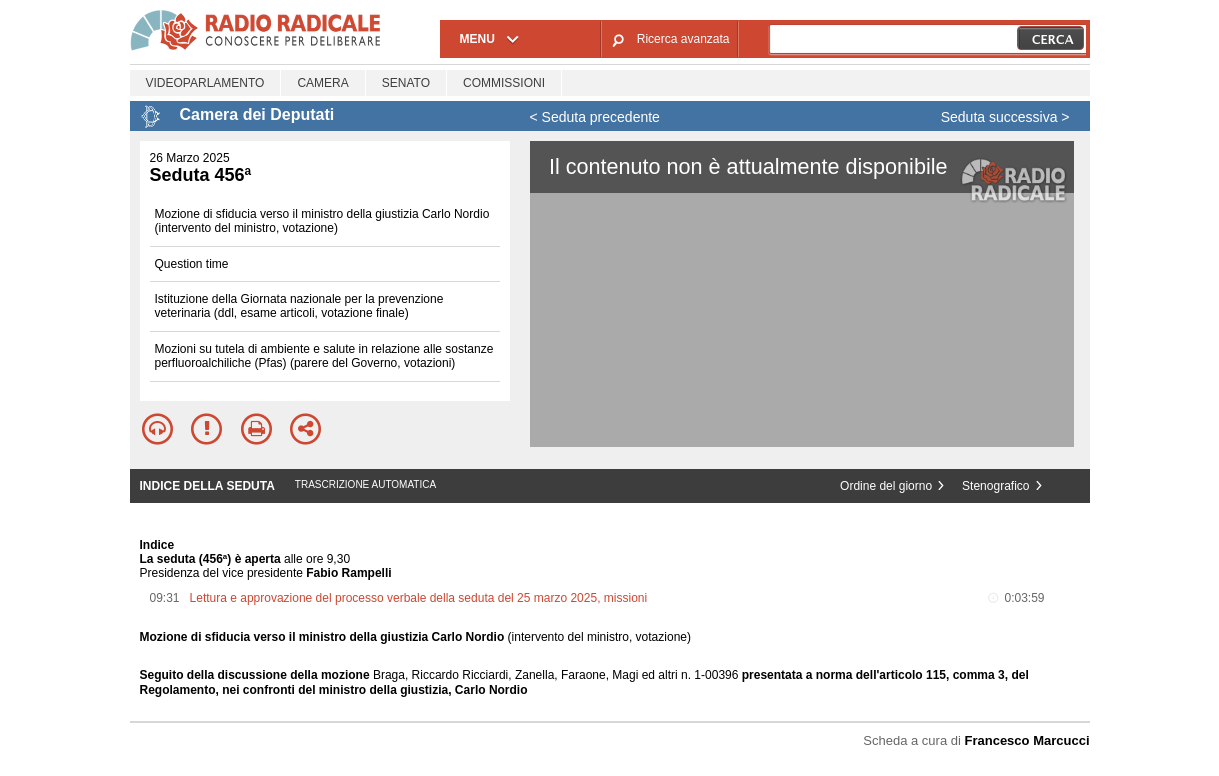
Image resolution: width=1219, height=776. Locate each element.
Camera (322, 83)
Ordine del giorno (886, 486)
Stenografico (995, 486)
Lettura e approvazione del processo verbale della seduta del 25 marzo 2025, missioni (419, 598)
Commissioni (504, 83)
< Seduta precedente (595, 117)
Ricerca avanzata (683, 39)
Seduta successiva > (1005, 117)
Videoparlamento (205, 83)
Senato (406, 83)
